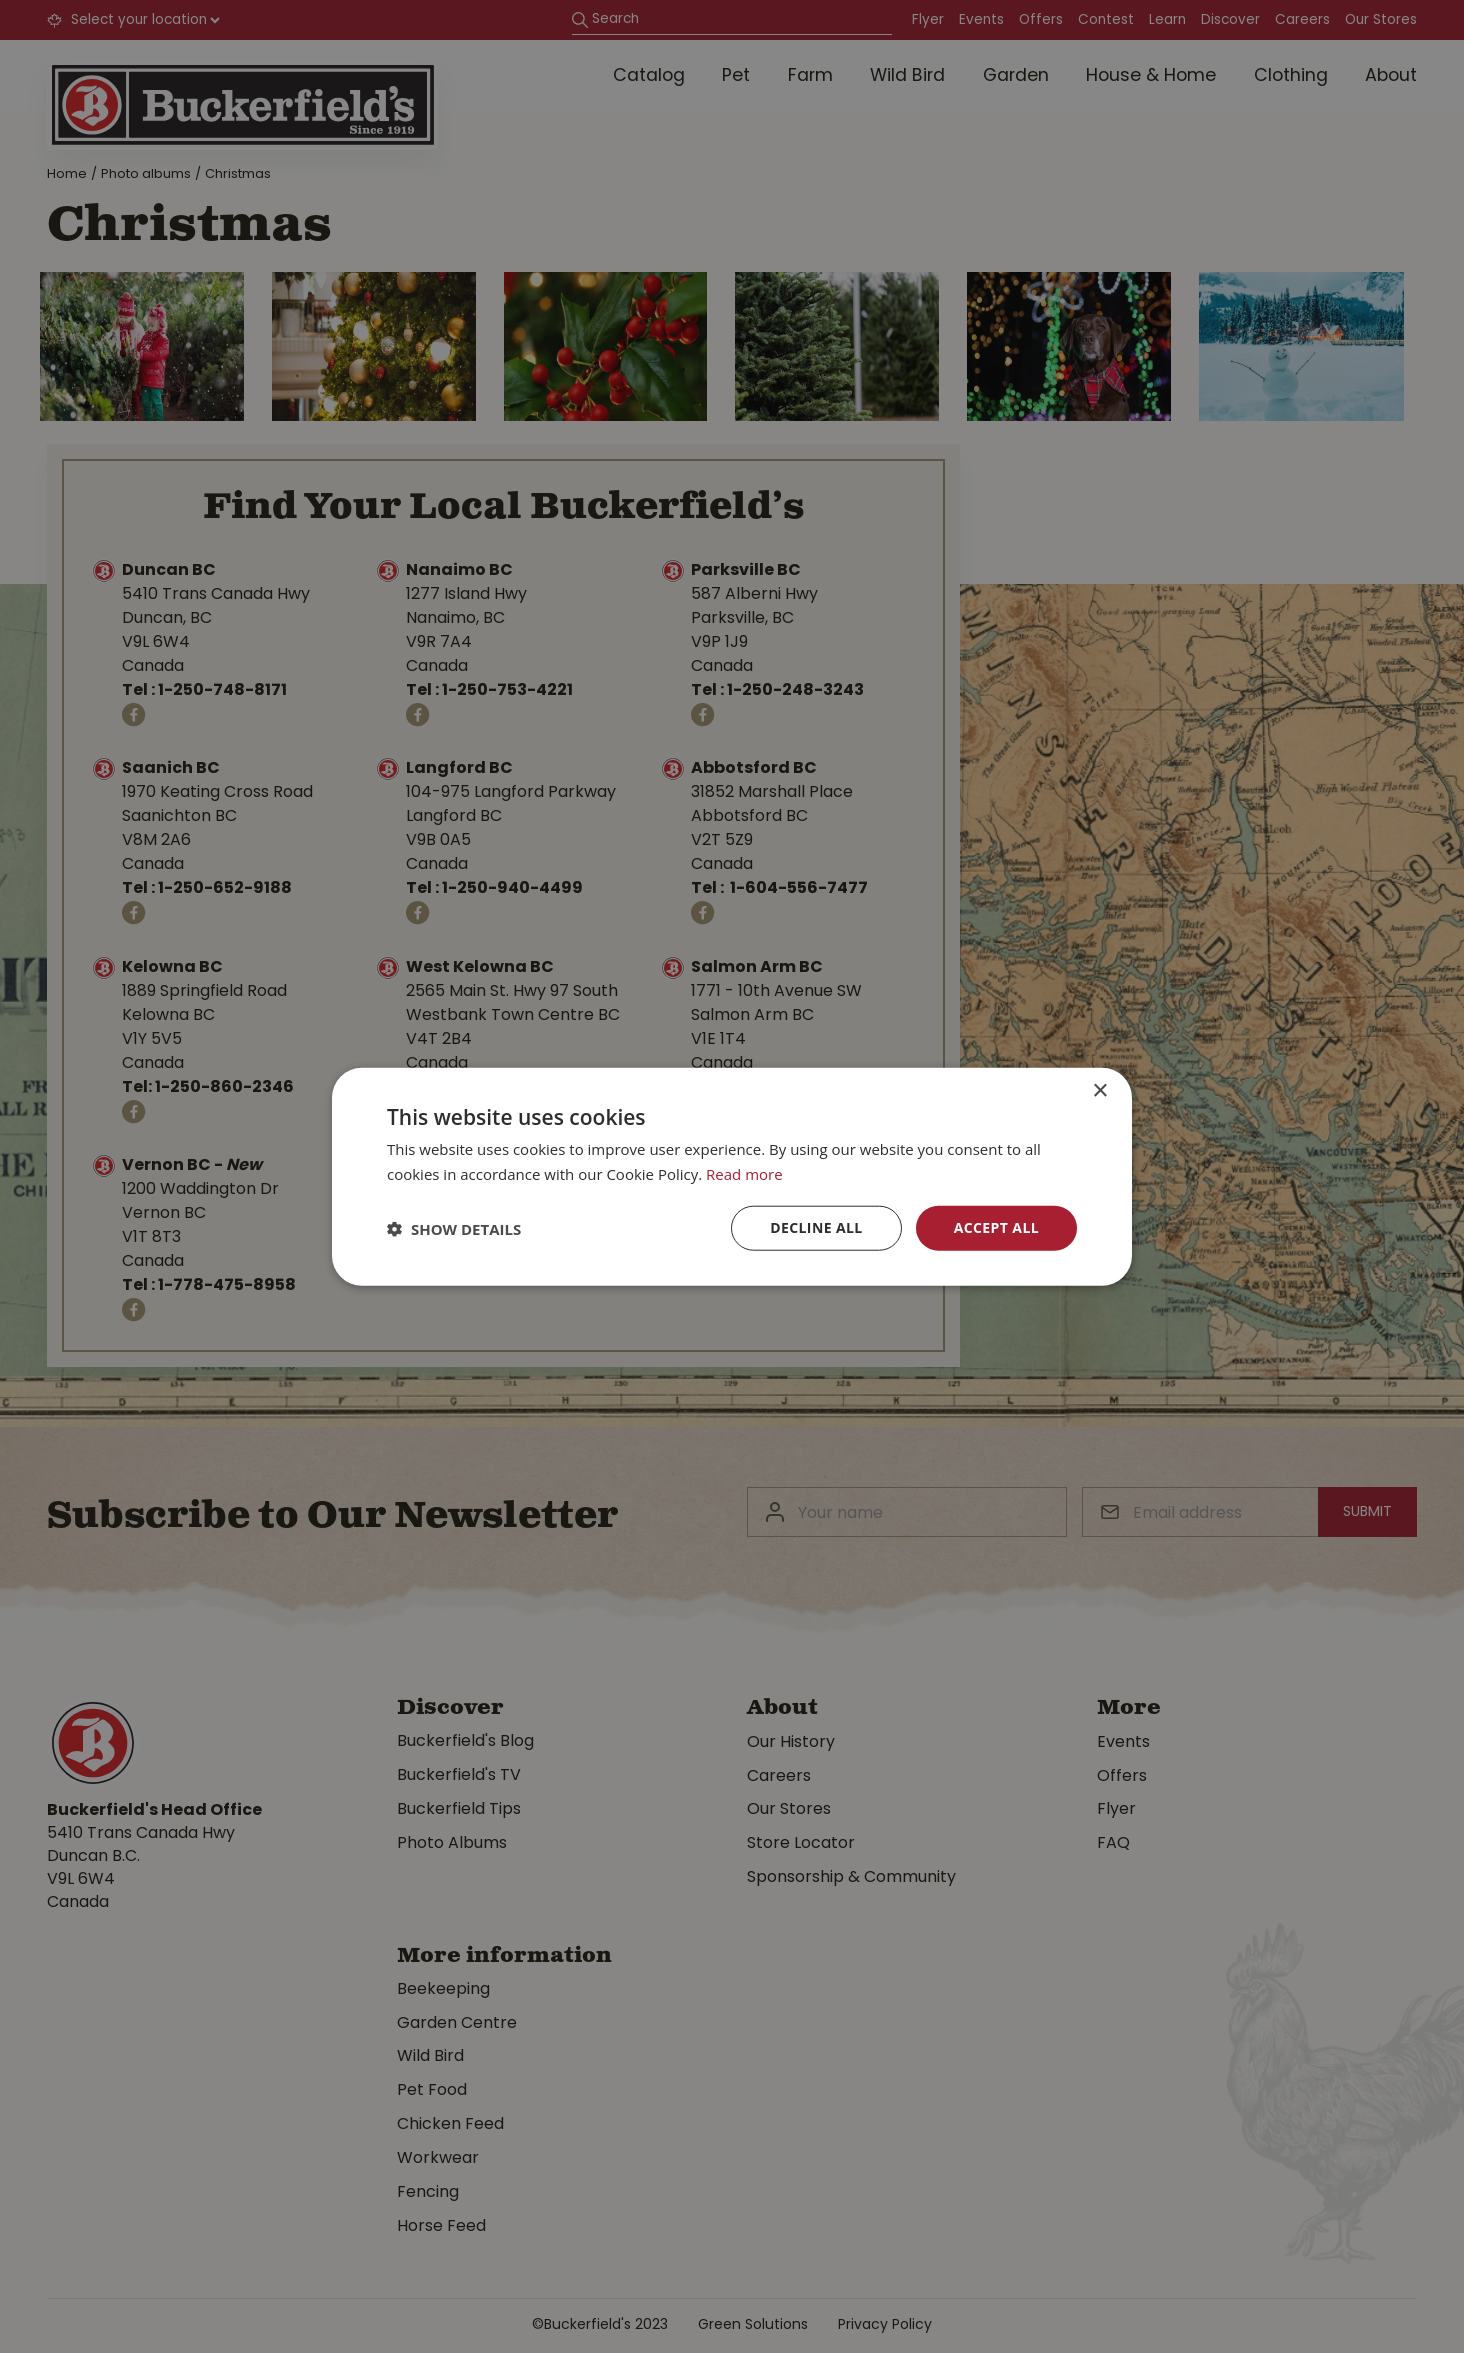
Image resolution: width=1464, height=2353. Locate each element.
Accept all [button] (996, 1227)
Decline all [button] (816, 1227)
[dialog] (732, 1176)
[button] (454, 1228)
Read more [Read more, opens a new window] (744, 1173)
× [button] (1099, 1090)
